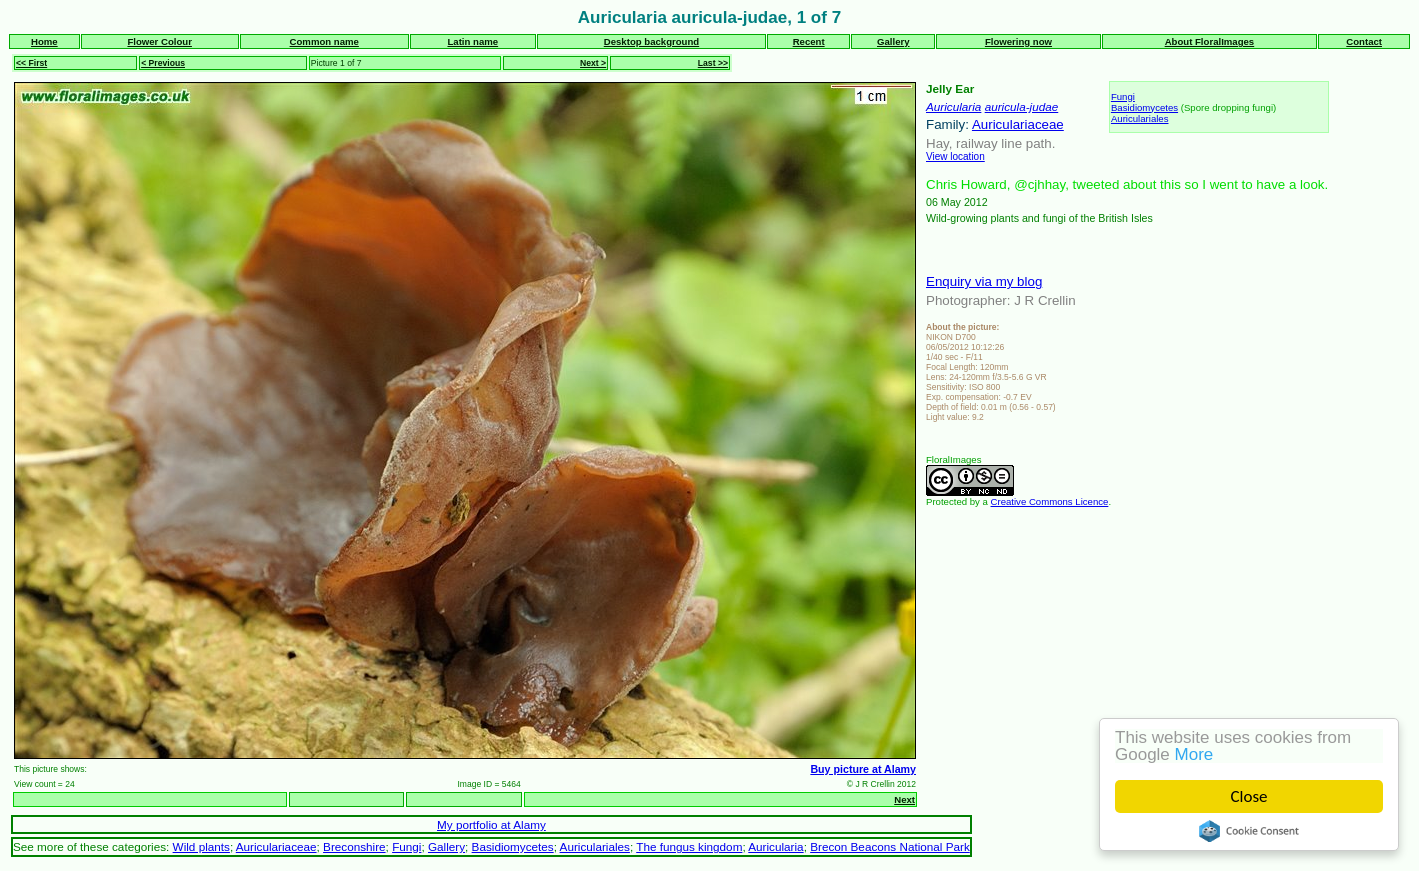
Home (44, 41)
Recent (809, 41)
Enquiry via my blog (984, 281)
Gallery (893, 41)
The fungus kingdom (689, 846)
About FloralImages (1210, 41)
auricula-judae (1022, 106)
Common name (324, 41)
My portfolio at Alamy (491, 824)
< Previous (163, 63)
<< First (31, 63)
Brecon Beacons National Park (890, 846)
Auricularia (953, 106)
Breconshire (354, 846)
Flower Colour (159, 41)
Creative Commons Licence (1050, 501)
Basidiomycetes (1144, 107)
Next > (593, 63)
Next (904, 799)
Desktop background (651, 41)
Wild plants (201, 846)
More (1194, 754)
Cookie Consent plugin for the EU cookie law (1249, 831)
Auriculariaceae (1018, 124)
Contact (1364, 41)
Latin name (472, 41)
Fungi (1123, 96)
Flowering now (1018, 41)
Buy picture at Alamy (863, 769)
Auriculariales (1140, 118)
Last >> (713, 63)
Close (1249, 796)
